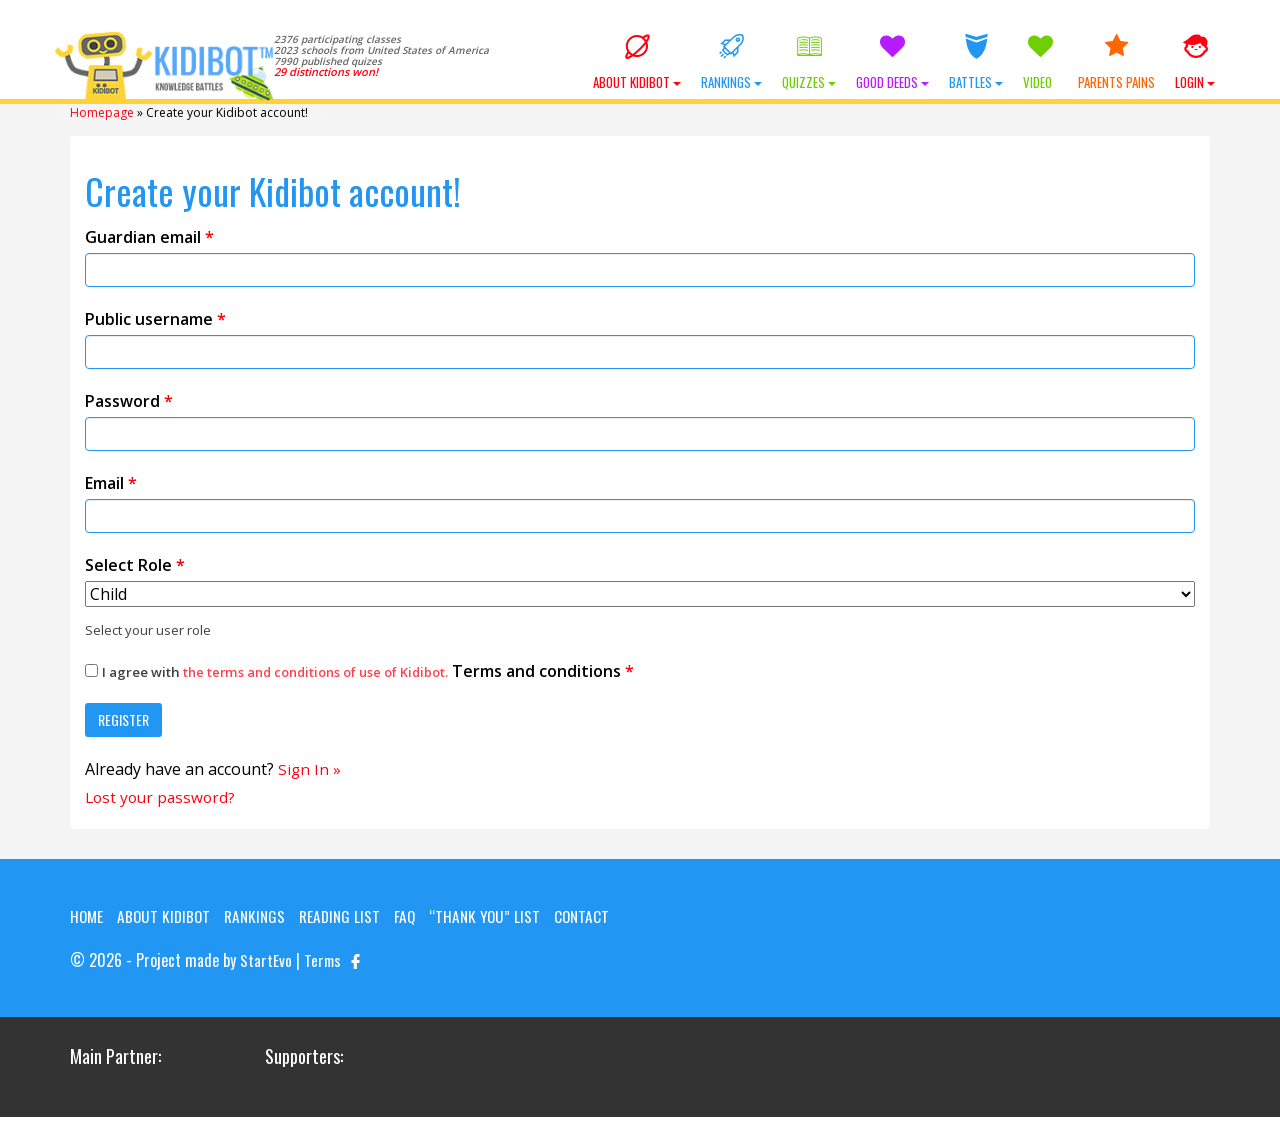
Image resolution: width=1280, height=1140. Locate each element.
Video (1040, 63)
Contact (98, 939)
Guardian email (149, 235)
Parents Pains (1116, 63)
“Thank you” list (498, 915)
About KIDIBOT (637, 63)
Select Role (135, 563)
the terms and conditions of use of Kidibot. (321, 670)
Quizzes (809, 63)
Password (129, 399)
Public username (155, 317)
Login (1195, 63)
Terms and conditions (365, 669)
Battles (976, 63)
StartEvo (266, 983)
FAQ (416, 915)
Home (87, 915)
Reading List (349, 915)
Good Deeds (892, 63)
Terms (323, 983)
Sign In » (310, 767)
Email (111, 481)
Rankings (731, 63)
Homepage (102, 111)
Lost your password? (163, 796)
